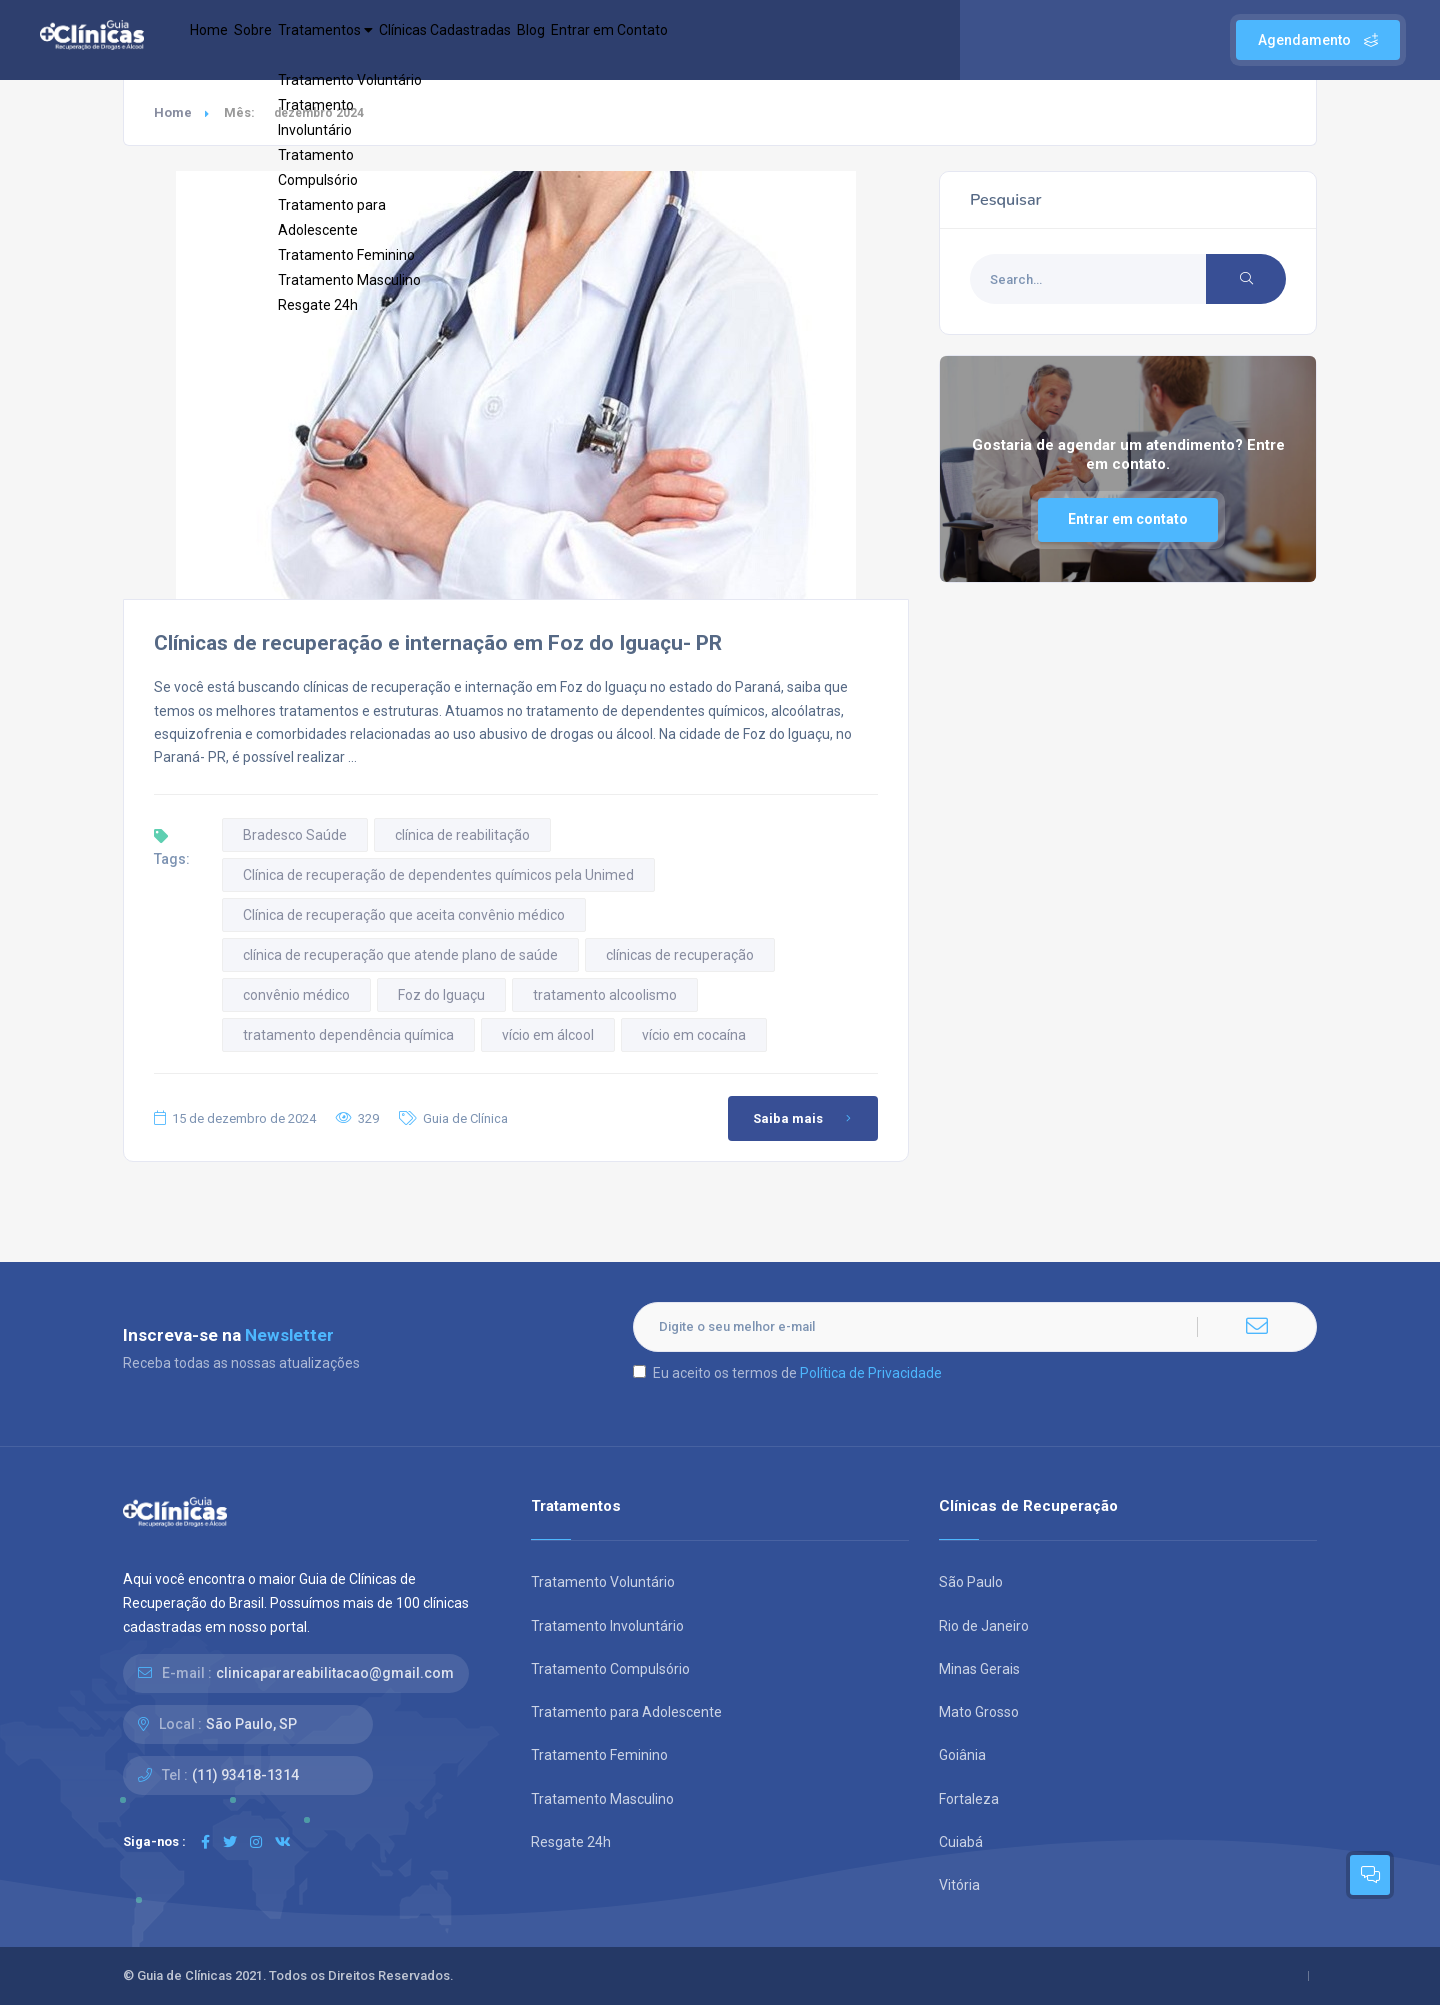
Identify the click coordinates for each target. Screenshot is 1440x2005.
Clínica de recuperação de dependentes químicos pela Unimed (438, 875)
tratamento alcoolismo (605, 995)
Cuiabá (961, 1842)
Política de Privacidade (871, 1373)
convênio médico (296, 995)
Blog (649, 40)
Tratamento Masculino (602, 1799)
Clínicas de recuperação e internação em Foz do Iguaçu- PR (438, 643)
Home (220, 40)
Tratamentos (385, 40)
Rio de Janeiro (984, 1626)
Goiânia (962, 1755)
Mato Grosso (979, 1712)
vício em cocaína (694, 1035)
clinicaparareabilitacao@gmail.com (335, 1673)
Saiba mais (805, 1119)
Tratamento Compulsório (610, 1669)
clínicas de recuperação (680, 955)
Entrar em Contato (752, 40)
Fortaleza (969, 1799)
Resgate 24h (571, 1842)
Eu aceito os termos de (787, 1373)
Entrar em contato (1128, 519)
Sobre (286, 40)
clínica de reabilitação (462, 835)
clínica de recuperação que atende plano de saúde (400, 955)
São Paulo (971, 1582)
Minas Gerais (979, 1669)
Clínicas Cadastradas (536, 40)
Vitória (959, 1885)
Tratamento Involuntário (607, 1626)
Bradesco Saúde (295, 835)
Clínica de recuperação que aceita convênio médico (404, 915)
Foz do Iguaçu (441, 995)
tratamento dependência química (348, 1035)
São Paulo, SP (251, 1724)
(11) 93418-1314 (245, 1775)
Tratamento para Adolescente (626, 1712)
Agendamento (1318, 40)
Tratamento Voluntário (603, 1582)
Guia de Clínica (465, 1118)
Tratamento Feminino (599, 1755)
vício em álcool (548, 1035)
